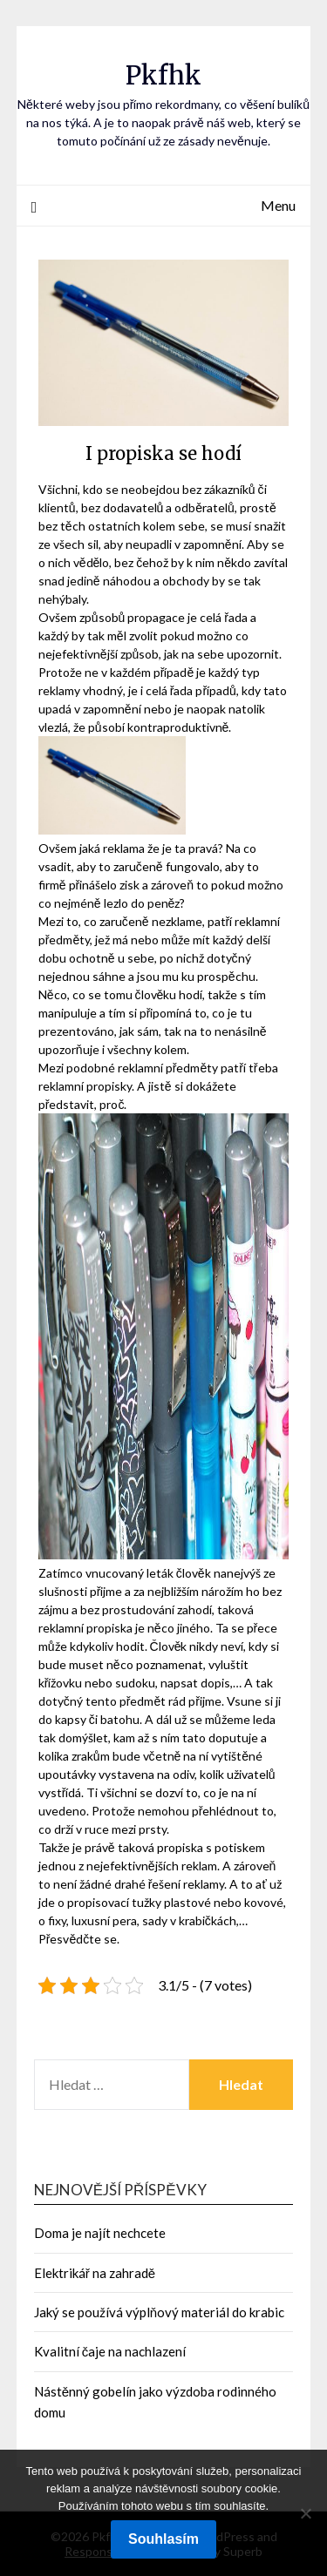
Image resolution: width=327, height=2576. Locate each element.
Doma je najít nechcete (100, 2233)
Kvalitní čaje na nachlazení (110, 2351)
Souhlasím (163, 2539)
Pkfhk (163, 75)
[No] (305, 2513)
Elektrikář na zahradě (94, 2273)
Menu (278, 205)
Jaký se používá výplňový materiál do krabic (159, 2312)
